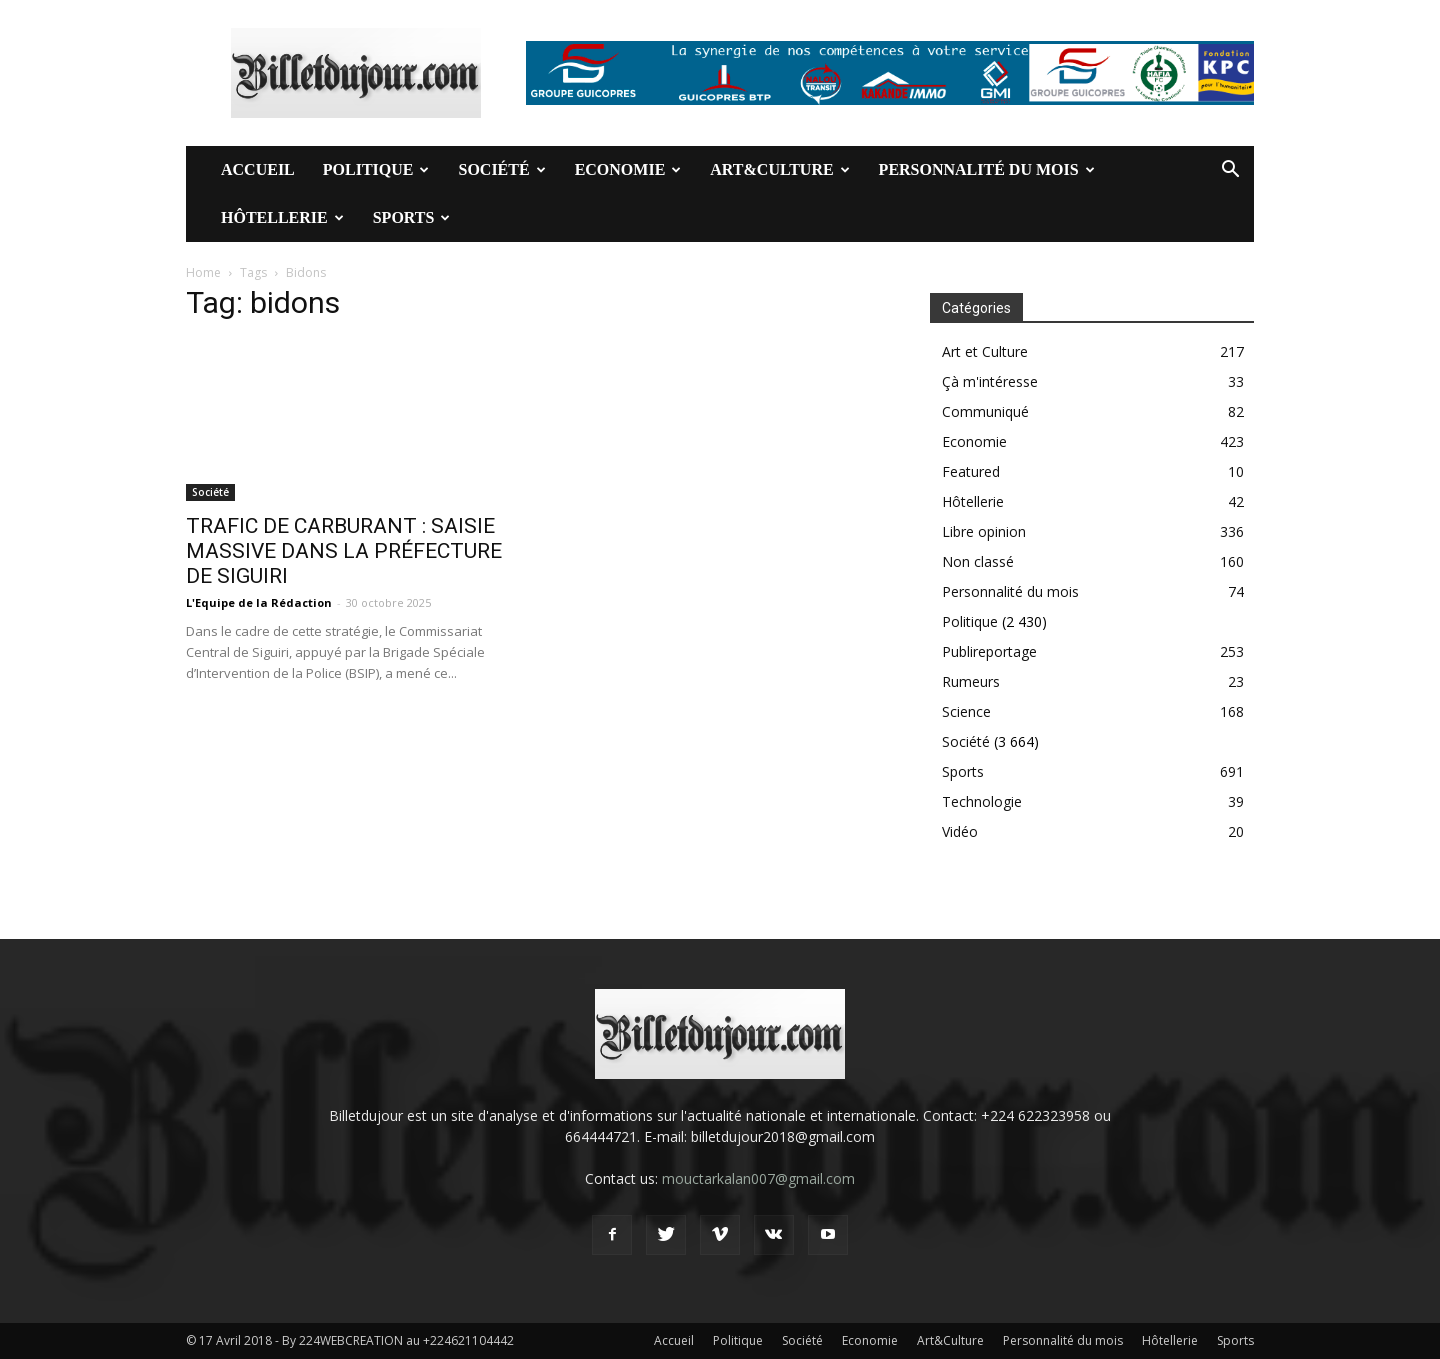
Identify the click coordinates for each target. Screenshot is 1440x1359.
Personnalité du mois (987, 169)
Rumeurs (971, 681)
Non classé (978, 561)
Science (966, 711)
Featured (971, 471)
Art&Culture (779, 169)
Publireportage (989, 651)
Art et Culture (985, 351)
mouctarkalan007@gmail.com (758, 1178)
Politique (376, 169)
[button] (1230, 171)
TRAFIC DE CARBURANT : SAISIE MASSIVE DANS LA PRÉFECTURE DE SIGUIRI (344, 551)
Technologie (982, 801)
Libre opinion (984, 531)
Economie (628, 169)
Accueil (258, 169)
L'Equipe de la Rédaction (259, 602)
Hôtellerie (282, 217)
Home (203, 272)
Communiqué (985, 411)
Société (501, 169)
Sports (412, 217)
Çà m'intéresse (990, 381)
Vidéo (960, 831)
